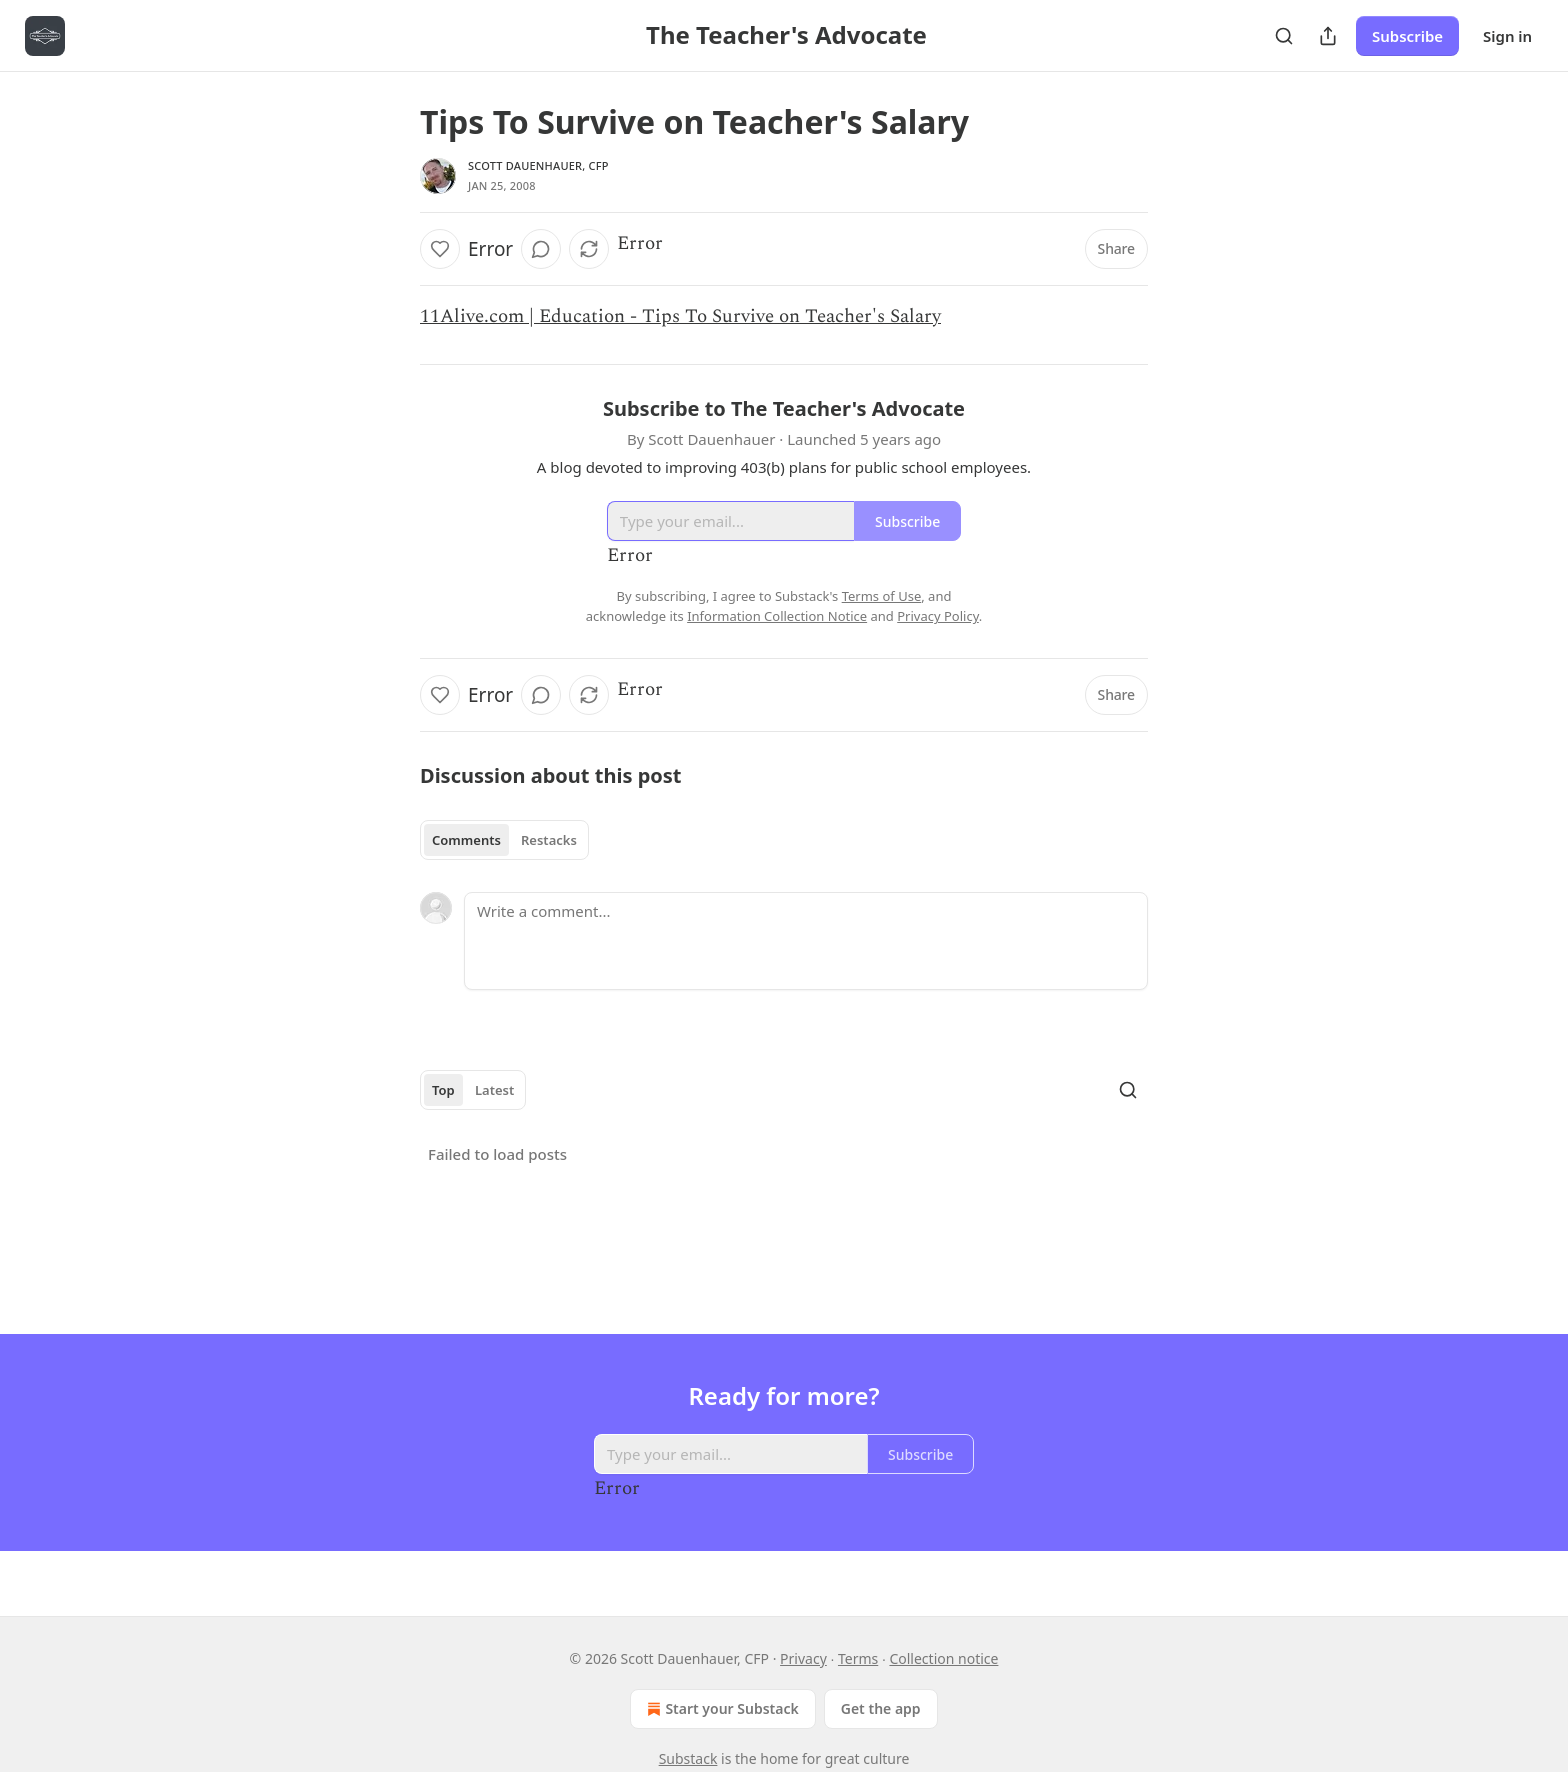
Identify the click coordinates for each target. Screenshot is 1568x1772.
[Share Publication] (1328, 36)
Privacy (803, 1658)
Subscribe (1407, 36)
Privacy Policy (938, 616)
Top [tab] (443, 1090)
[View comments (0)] (541, 249)
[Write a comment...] (806, 941)
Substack (688, 1758)
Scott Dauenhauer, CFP (538, 165)
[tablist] (504, 840)
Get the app (881, 1708)
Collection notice (943, 1658)
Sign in (1507, 36)
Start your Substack (720, 1709)
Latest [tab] (494, 1090)
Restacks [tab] (549, 840)
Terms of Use (882, 596)
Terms (858, 1658)
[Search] (1284, 36)
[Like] (440, 249)
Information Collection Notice (777, 616)
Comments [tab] (466, 840)
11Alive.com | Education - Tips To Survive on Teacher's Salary (680, 316)
